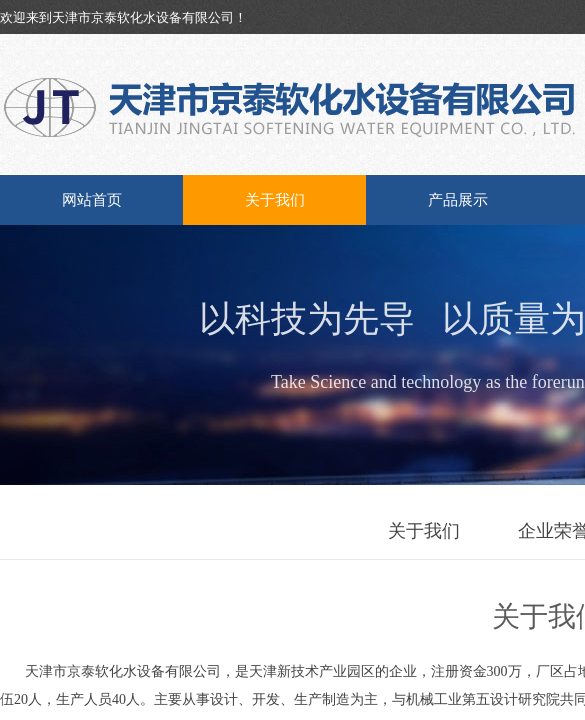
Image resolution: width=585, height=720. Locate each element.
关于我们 (275, 200)
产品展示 (458, 200)
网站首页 (92, 200)
